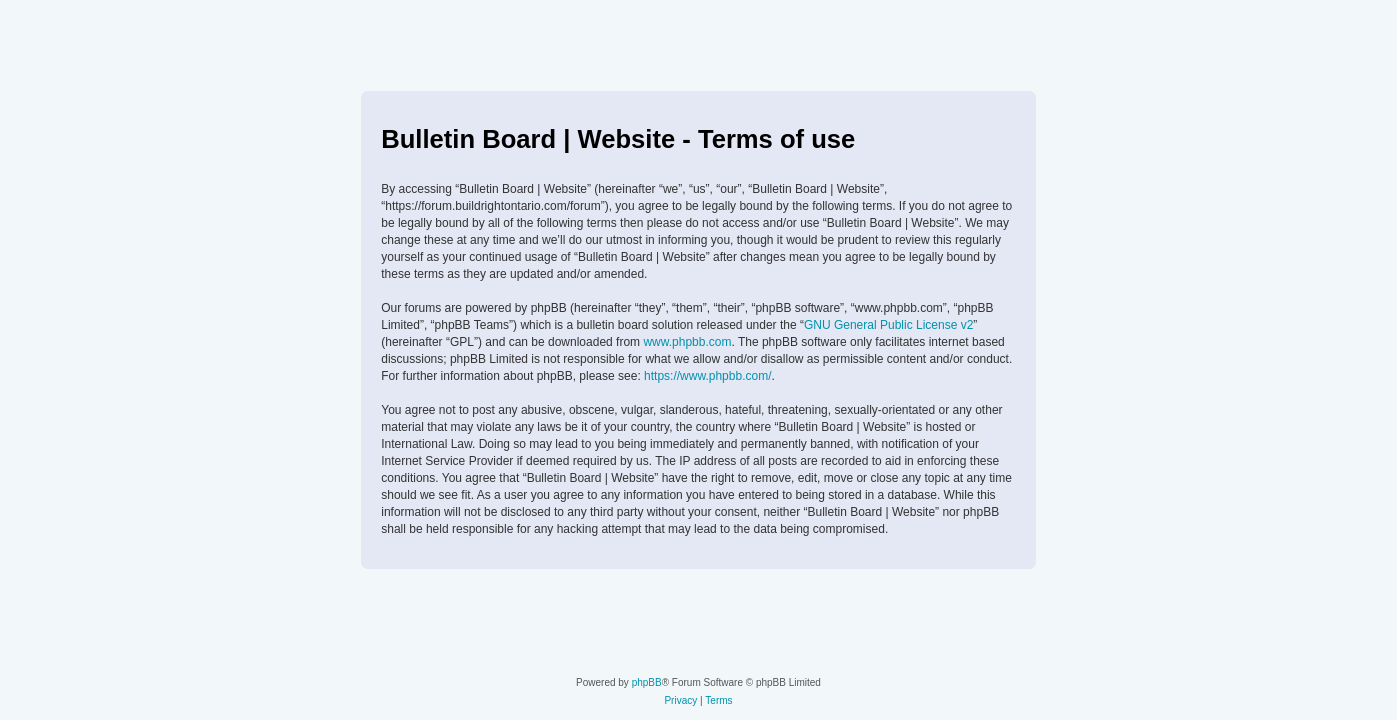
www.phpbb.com (687, 342)
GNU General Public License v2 (888, 325)
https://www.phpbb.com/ (707, 376)
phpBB (647, 682)
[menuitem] (680, 701)
